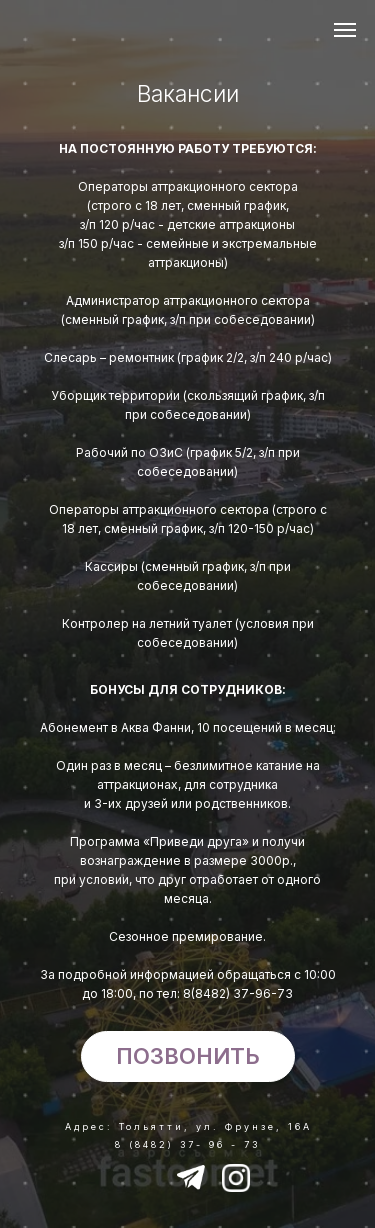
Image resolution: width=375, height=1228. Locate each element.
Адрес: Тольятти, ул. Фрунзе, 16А (188, 1126)
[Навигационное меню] (345, 30)
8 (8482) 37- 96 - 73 (187, 1144)
